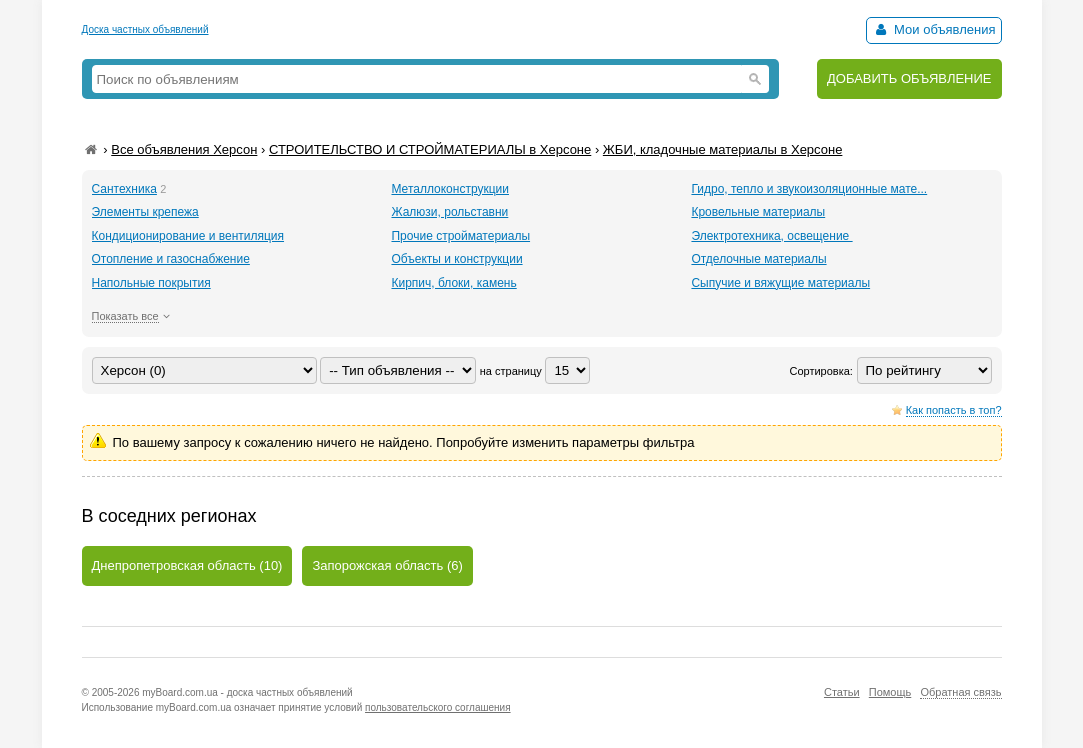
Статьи (842, 692)
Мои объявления (933, 29)
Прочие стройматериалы (460, 236)
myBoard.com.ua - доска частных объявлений (247, 692)
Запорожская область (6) (387, 565)
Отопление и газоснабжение (171, 259)
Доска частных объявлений (145, 29)
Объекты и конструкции (456, 259)
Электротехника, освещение (771, 236)
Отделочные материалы (758, 259)
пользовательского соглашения (438, 707)
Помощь (890, 692)
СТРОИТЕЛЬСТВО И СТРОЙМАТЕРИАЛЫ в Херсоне (430, 149)
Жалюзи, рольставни (449, 212)
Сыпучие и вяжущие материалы (780, 283)
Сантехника (124, 189)
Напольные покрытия (151, 283)
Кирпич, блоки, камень (453, 283)
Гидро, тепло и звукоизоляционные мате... (809, 189)
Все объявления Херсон (184, 149)
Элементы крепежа (145, 212)
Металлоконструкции (450, 189)
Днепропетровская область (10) (187, 565)
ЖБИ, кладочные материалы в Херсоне (723, 149)
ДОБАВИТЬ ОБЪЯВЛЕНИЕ (909, 78)
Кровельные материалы (758, 212)
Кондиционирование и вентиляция (188, 236)
